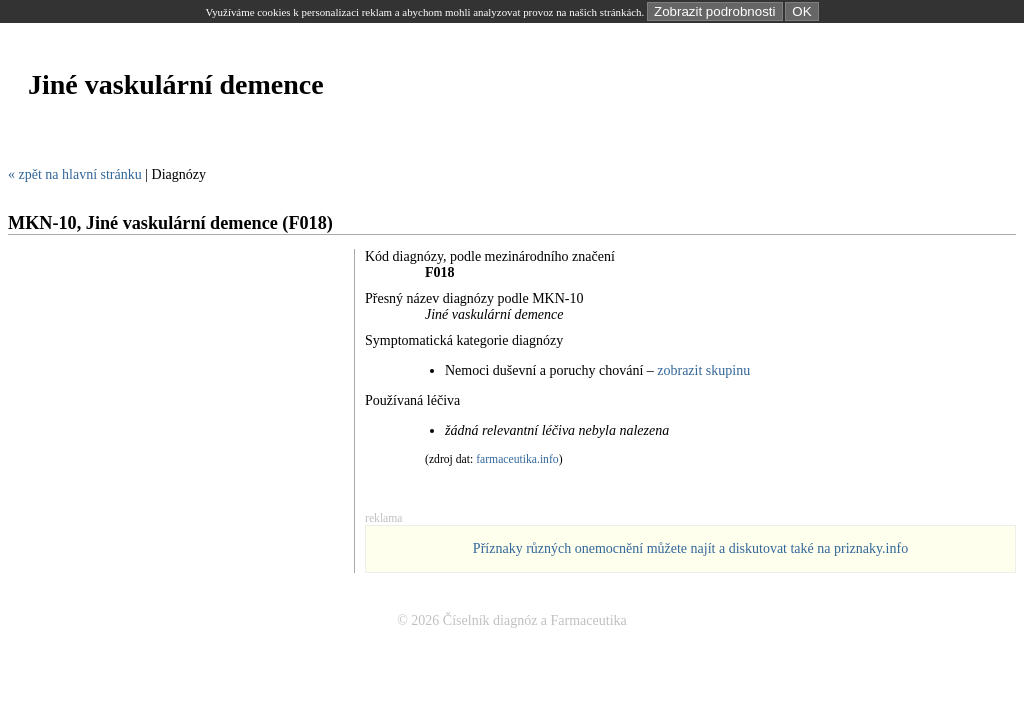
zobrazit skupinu (703, 370)
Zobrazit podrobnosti (715, 11)
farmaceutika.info (517, 459)
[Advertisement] (372, 143)
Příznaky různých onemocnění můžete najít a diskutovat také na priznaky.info (690, 548)
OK (801, 11)
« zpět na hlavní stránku (75, 174)
